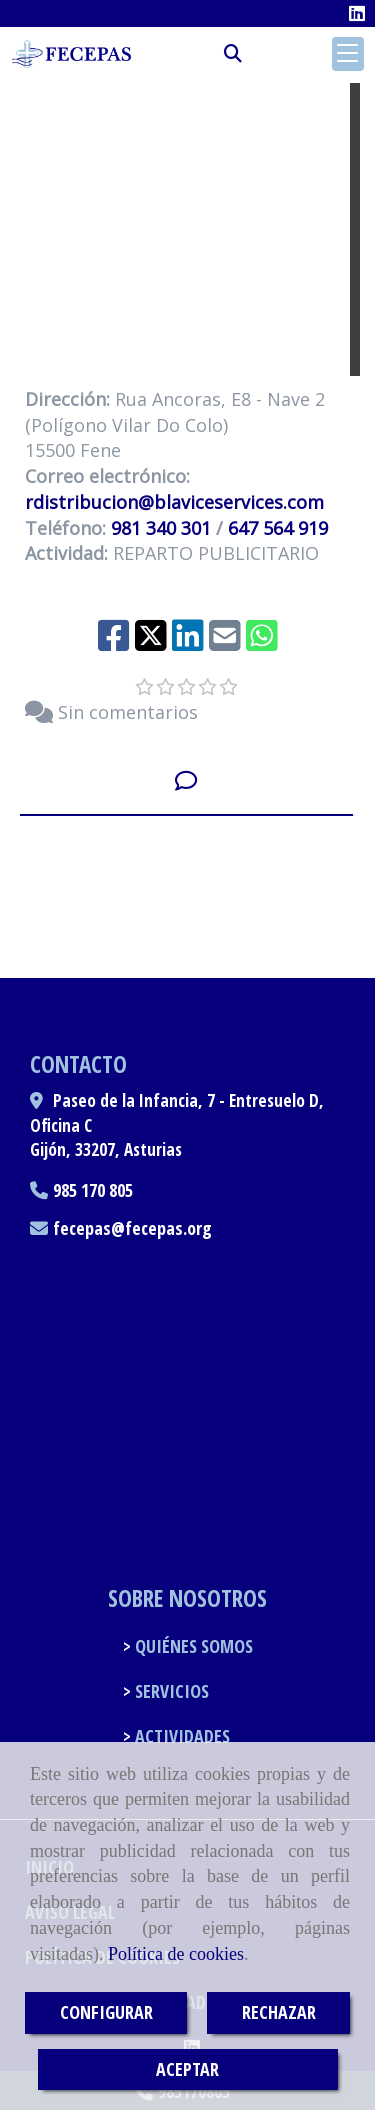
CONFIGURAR (106, 2012)
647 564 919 (278, 528)
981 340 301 (161, 528)
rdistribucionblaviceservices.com (174, 502)
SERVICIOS (170, 1691)
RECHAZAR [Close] (279, 2012)
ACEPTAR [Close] (187, 2069)
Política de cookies (176, 1954)
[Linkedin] (357, 13)
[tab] (186, 780)
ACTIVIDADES (180, 1736)
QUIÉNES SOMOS (192, 1646)
